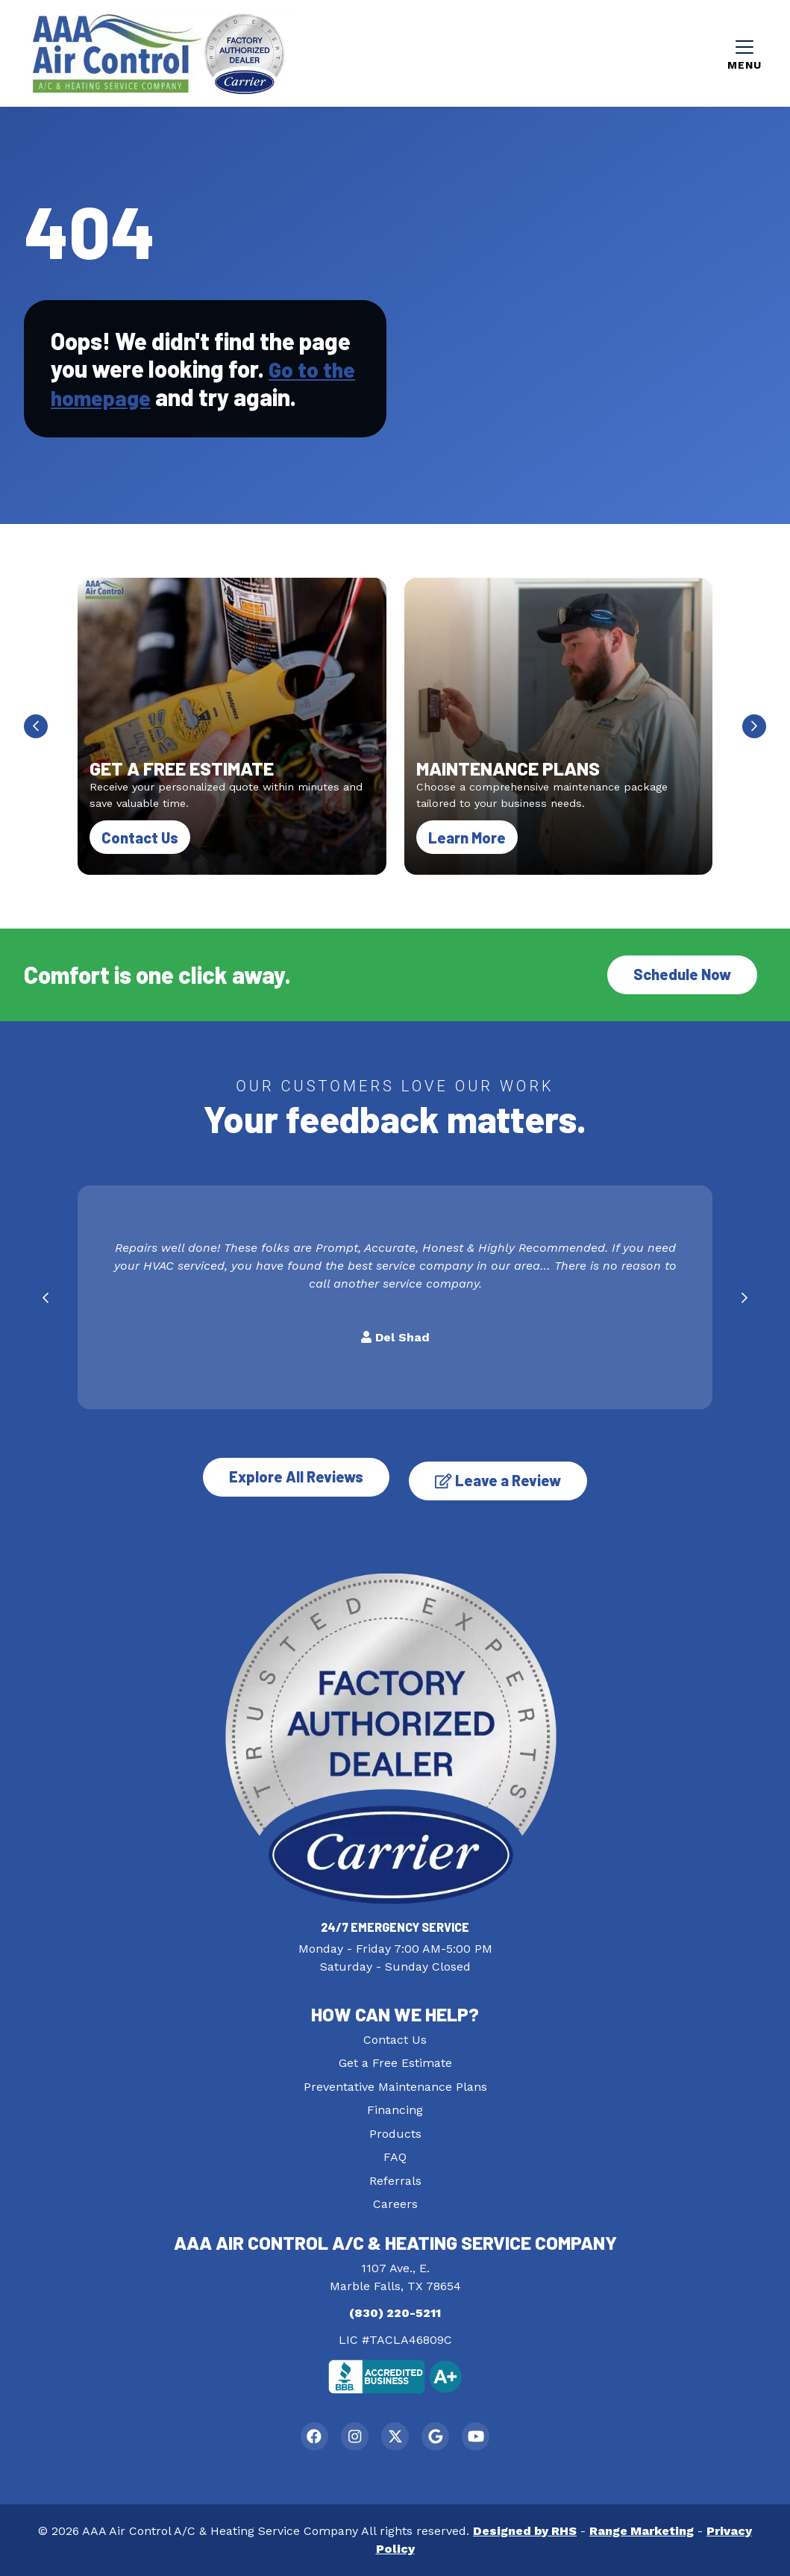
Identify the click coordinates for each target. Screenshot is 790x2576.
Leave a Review (504, 1478)
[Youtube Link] (481, 2435)
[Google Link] (438, 2435)
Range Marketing (641, 2531)
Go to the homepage (186, 388)
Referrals (395, 2178)
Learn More (473, 840)
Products (395, 2131)
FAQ (395, 2155)
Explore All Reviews (291, 1478)
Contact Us (139, 842)
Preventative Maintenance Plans (395, 2084)
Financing (395, 2108)
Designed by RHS (525, 2531)
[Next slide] (754, 731)
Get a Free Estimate (395, 2060)
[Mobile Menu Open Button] (744, 55)
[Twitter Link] (395, 2435)
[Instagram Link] (351, 2435)
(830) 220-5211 (395, 2311)
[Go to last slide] (36, 731)
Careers (395, 2202)
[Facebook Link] (309, 2435)
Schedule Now (682, 979)
